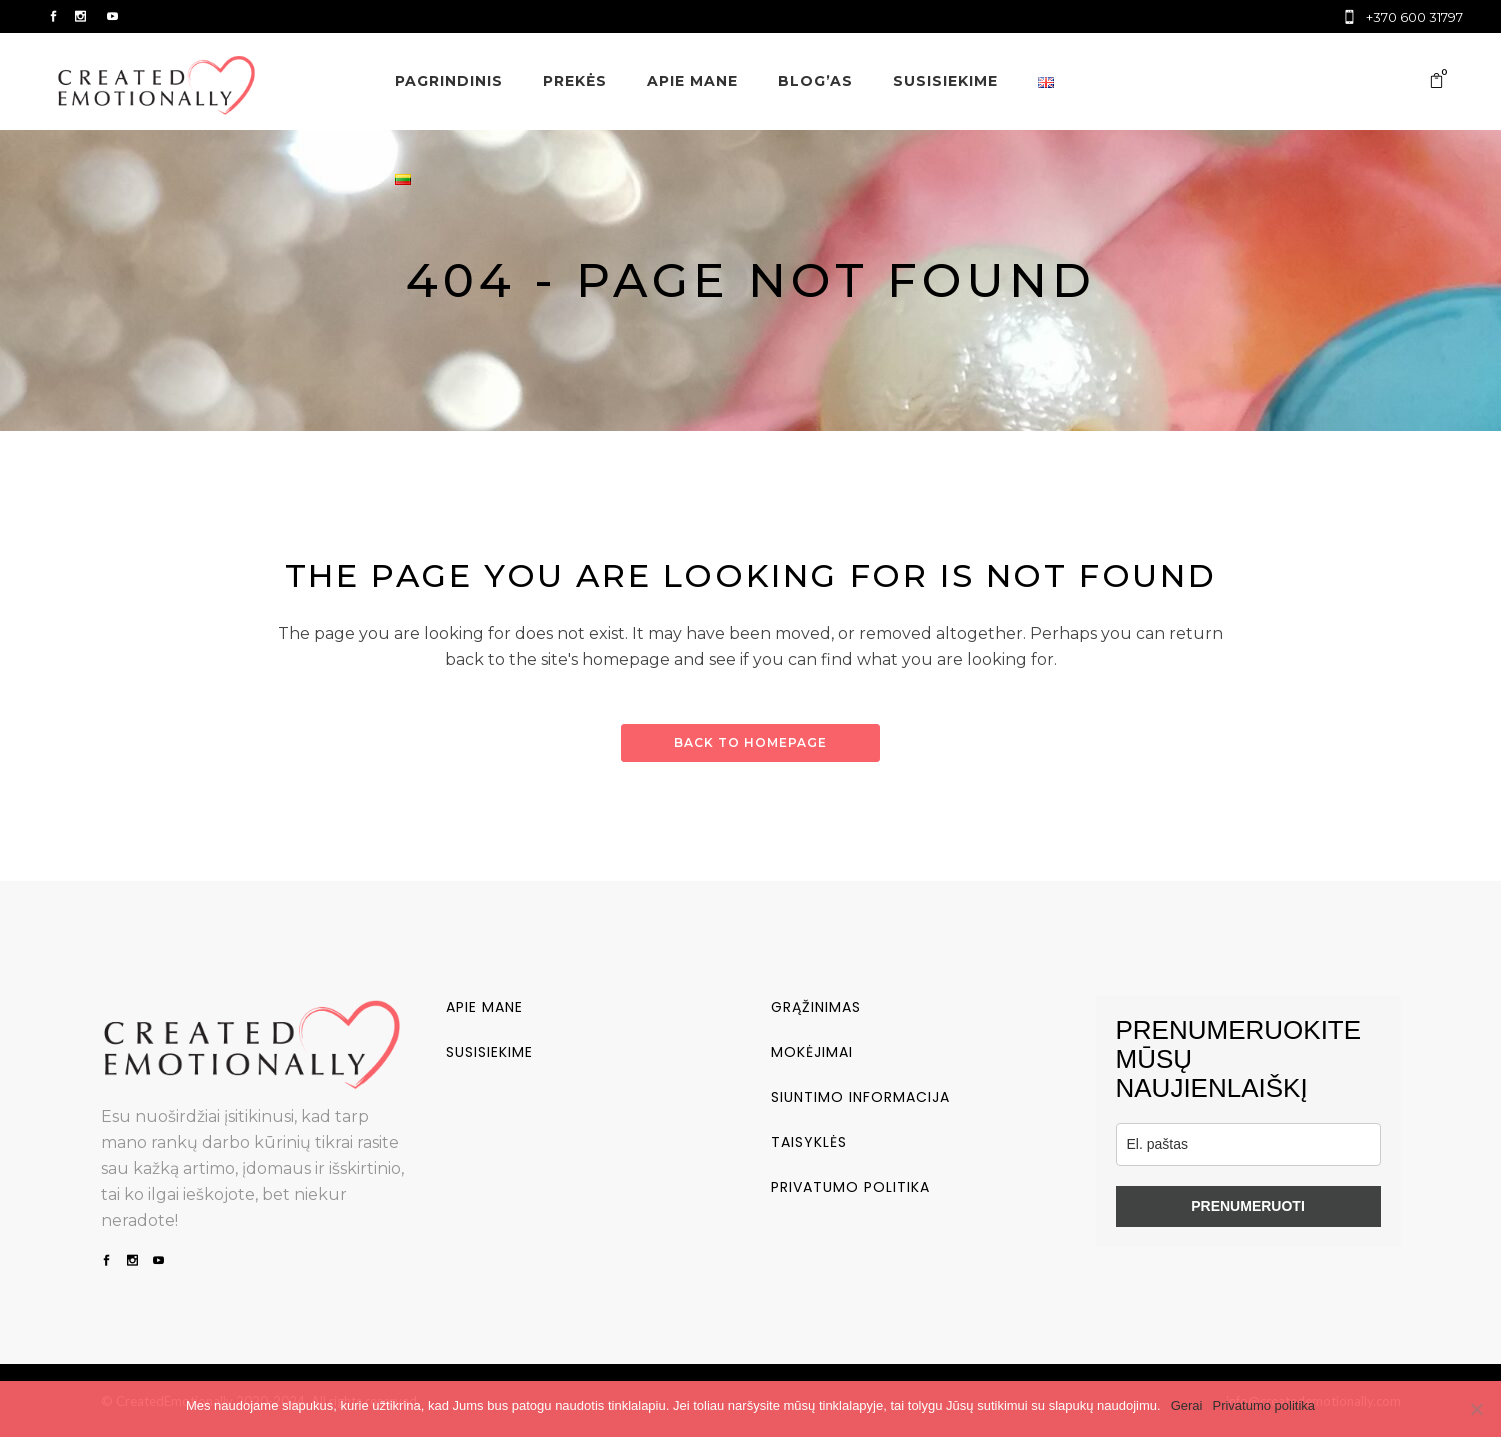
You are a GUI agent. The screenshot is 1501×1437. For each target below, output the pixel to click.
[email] (1248, 1144)
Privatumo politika (850, 1187)
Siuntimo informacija (860, 1097)
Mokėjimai (812, 1052)
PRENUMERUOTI (1248, 1206)
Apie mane (484, 1007)
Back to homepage (750, 742)
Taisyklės (809, 1142)
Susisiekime (489, 1052)
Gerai (1187, 1405)
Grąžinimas (816, 1007)
